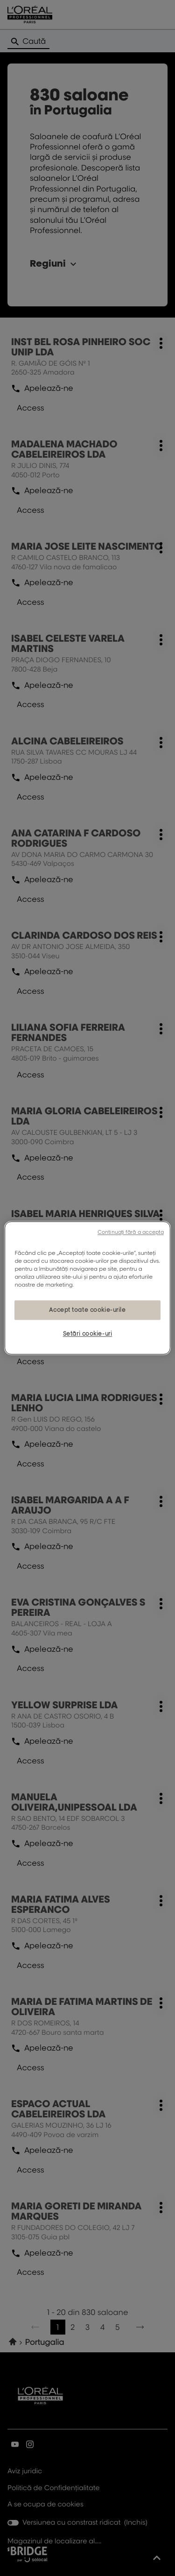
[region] (87, 1288)
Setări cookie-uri (87, 1334)
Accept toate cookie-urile (87, 1310)
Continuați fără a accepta (131, 1232)
